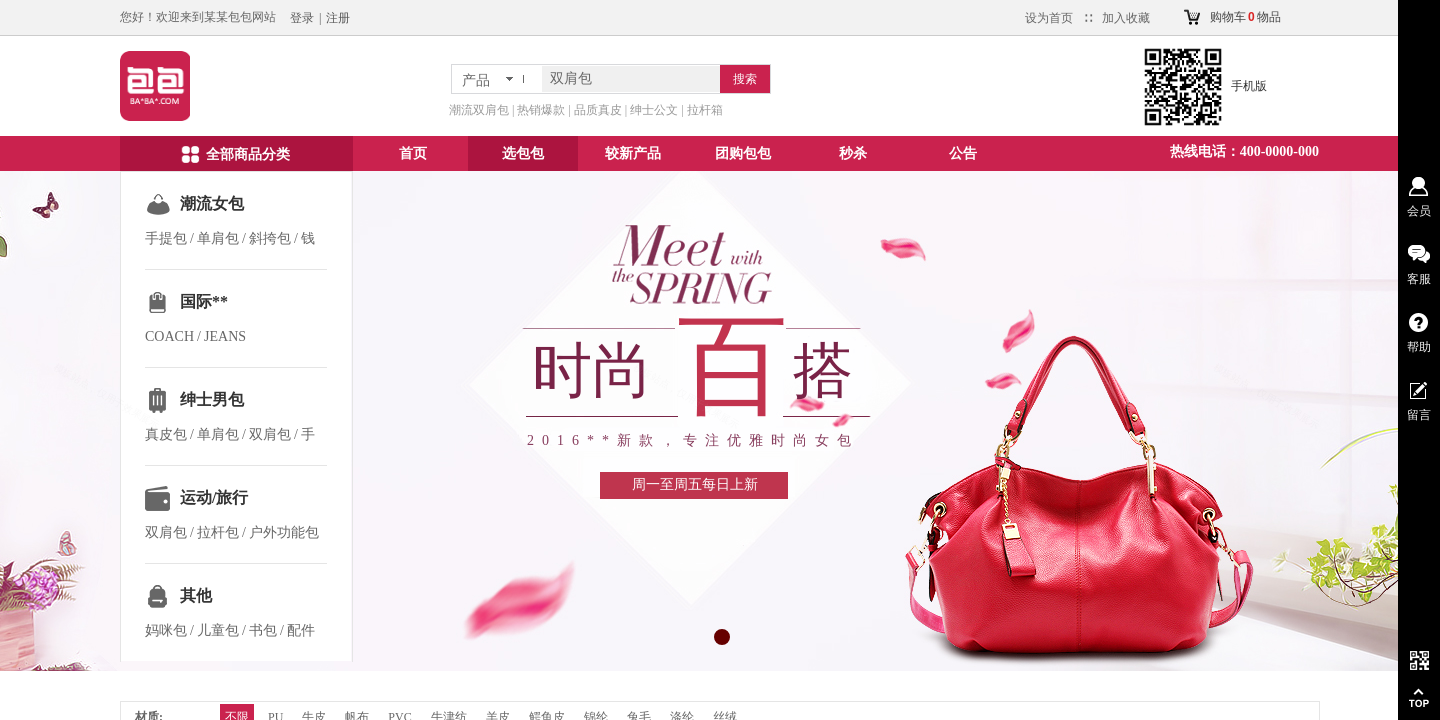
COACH (169, 336)
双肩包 (270, 434)
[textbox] (631, 79)
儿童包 (218, 630)
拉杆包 (218, 532)
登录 (302, 18)
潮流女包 (212, 203)
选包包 (523, 153)
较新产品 (633, 153)
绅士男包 (212, 399)
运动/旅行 (214, 497)
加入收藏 (1126, 18)
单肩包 (218, 238)
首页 (413, 153)
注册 (338, 18)
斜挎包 (270, 238)
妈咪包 (166, 630)
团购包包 (743, 153)
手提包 (166, 238)
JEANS (225, 336)
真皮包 (166, 434)
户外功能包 (284, 532)
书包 (263, 630)
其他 (196, 595)
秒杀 (853, 153)
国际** (204, 301)
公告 (963, 153)
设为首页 (1049, 18)
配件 (301, 630)
